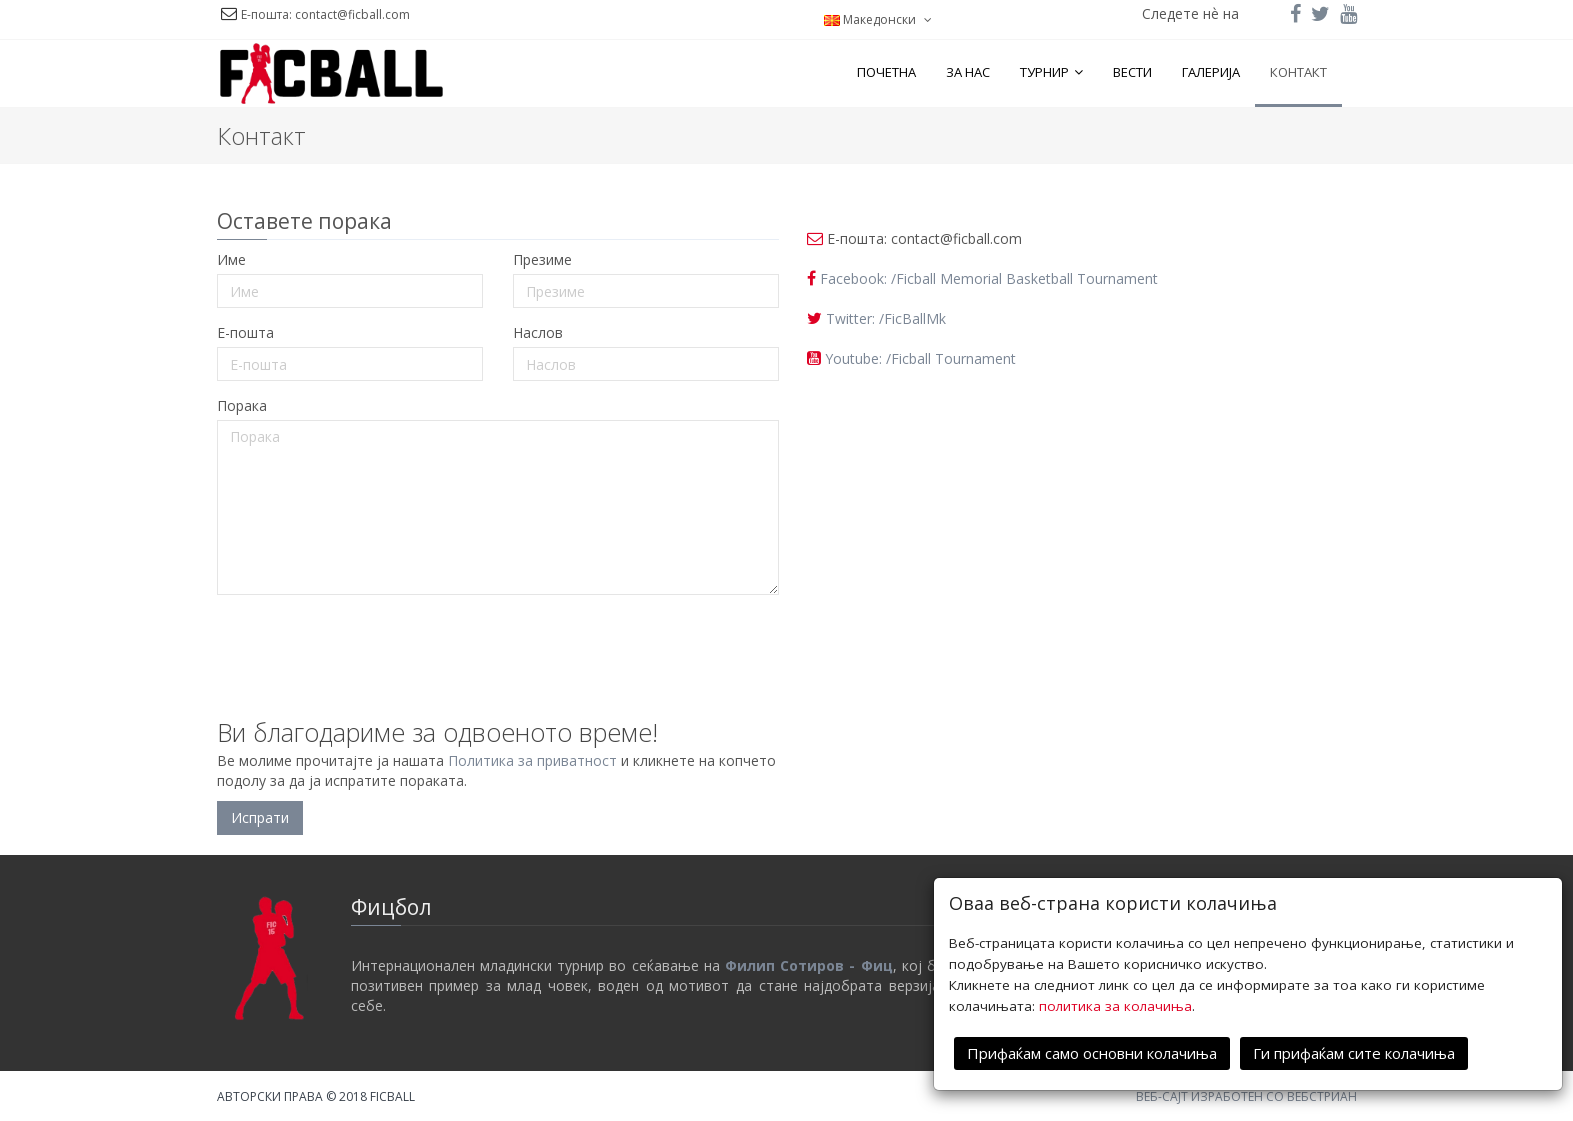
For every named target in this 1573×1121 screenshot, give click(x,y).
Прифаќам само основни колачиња (1092, 1053)
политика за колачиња (1115, 1006)
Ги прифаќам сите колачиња (1354, 1053)
